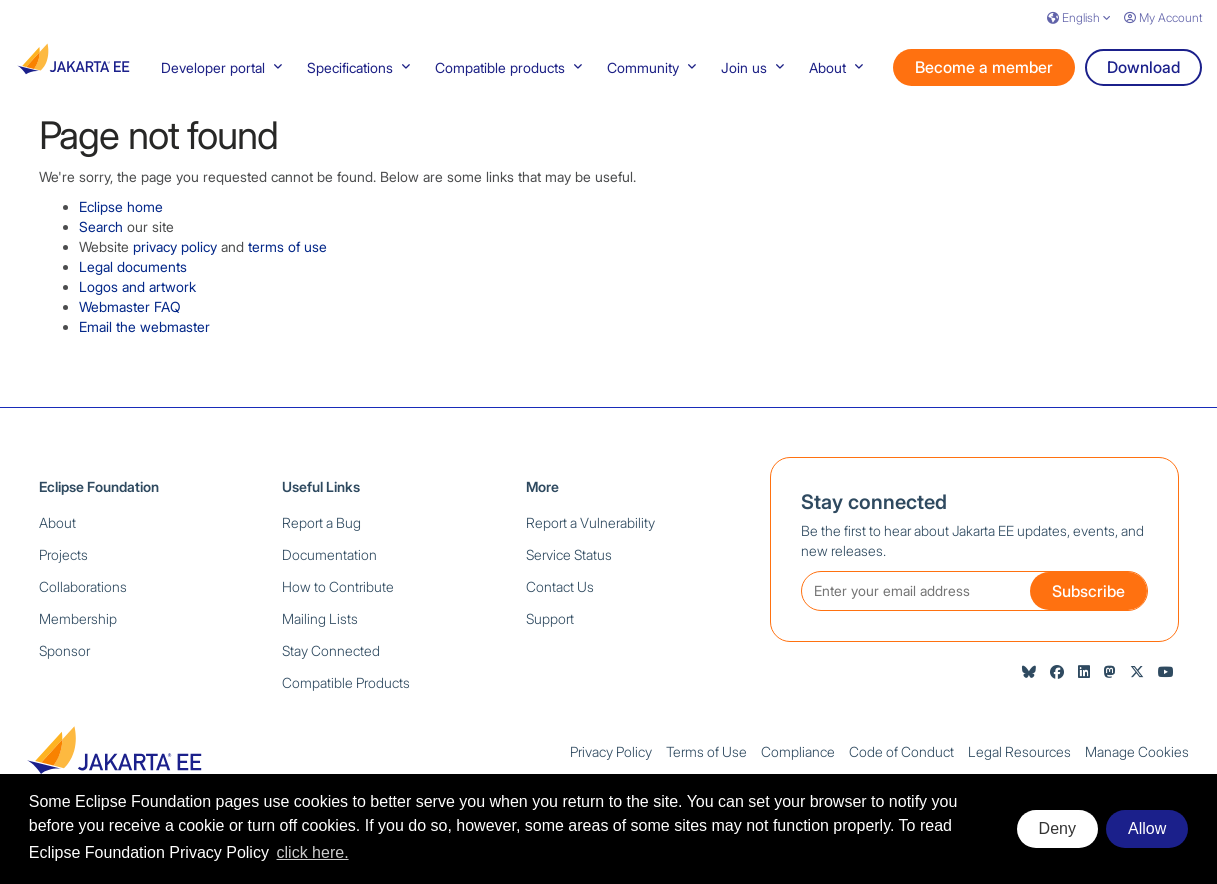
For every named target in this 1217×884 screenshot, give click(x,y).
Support (550, 628)
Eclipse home (121, 216)
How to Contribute (338, 596)
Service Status (569, 564)
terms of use (287, 256)
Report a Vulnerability (590, 532)
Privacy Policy (611, 761)
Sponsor (64, 660)
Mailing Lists (320, 628)
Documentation (329, 564)
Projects (63, 564)
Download (1143, 77)
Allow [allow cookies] (1147, 828)
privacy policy (175, 256)
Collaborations (83, 596)
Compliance (798, 761)
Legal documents (133, 276)
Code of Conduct (901, 761)
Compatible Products (346, 692)
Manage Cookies (1137, 761)
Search (101, 236)
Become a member (984, 77)
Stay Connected (331, 660)
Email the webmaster (144, 336)
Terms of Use (706, 761)
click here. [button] (313, 852)
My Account (1163, 17)
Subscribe (1088, 601)
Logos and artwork (137, 296)
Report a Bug (321, 532)
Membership (78, 628)
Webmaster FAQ (130, 316)
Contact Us (560, 596)
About (57, 532)
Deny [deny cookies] (1057, 828)
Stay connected (874, 512)
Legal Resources (1019, 761)
